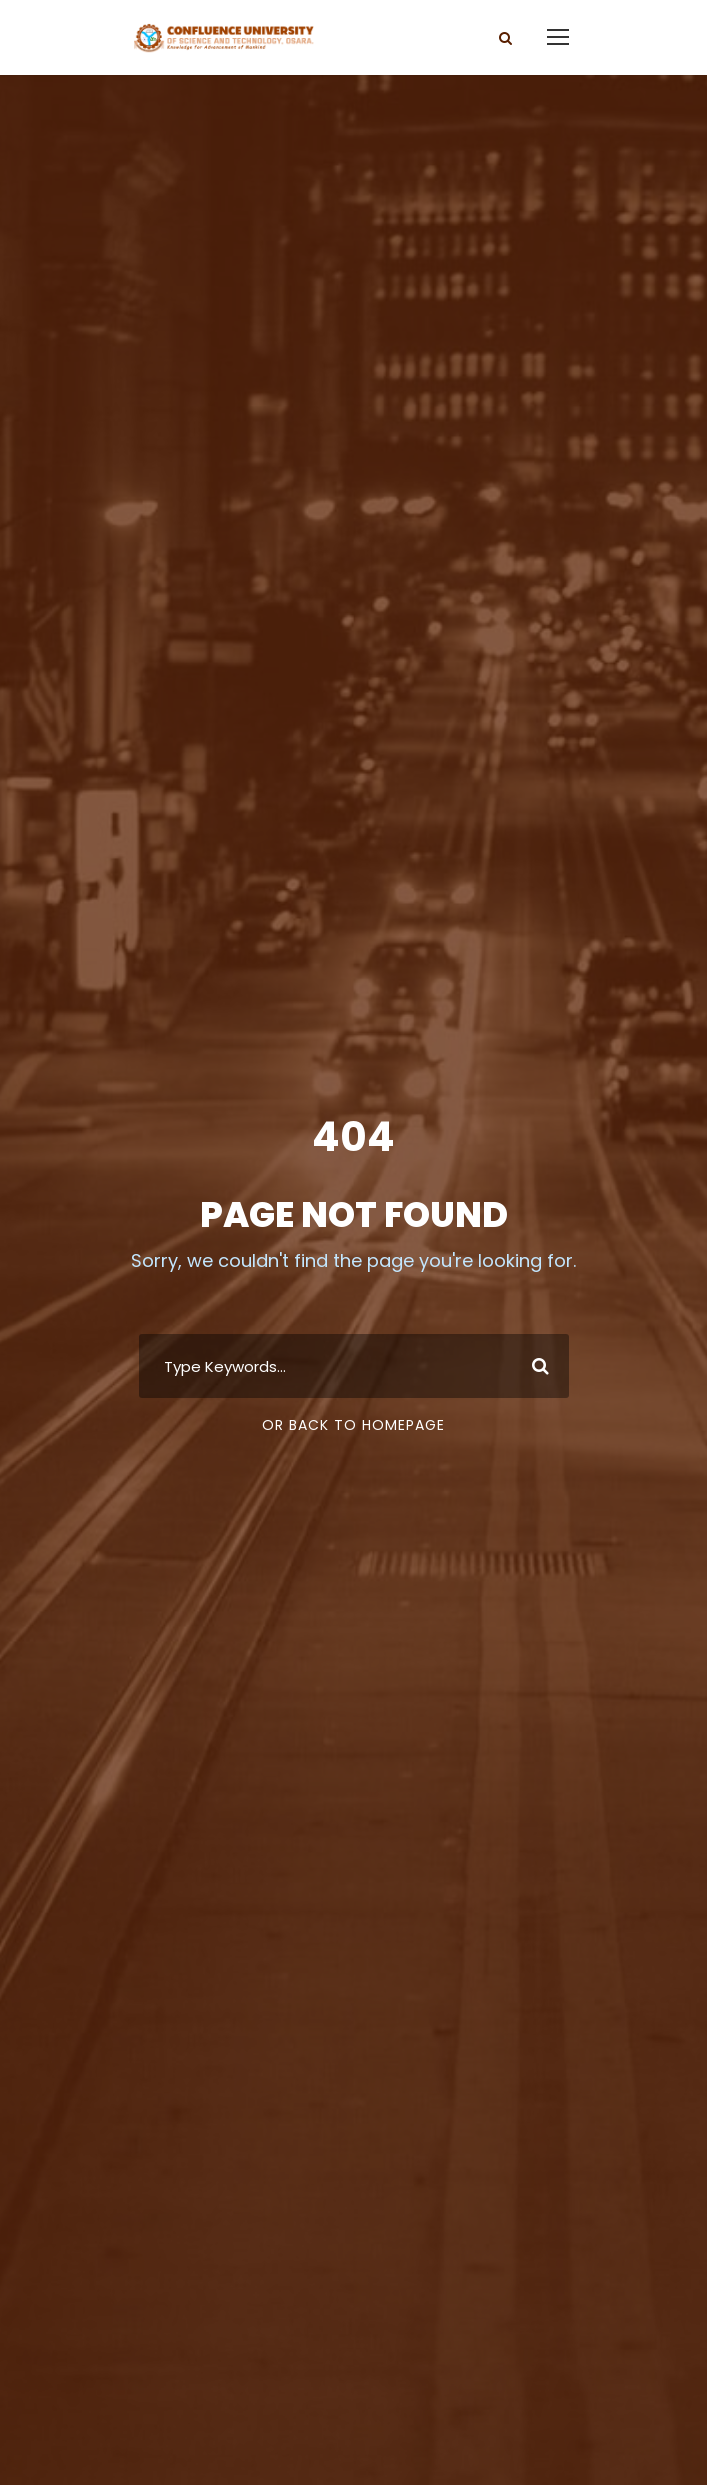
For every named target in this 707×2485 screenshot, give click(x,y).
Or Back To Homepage (353, 1425)
